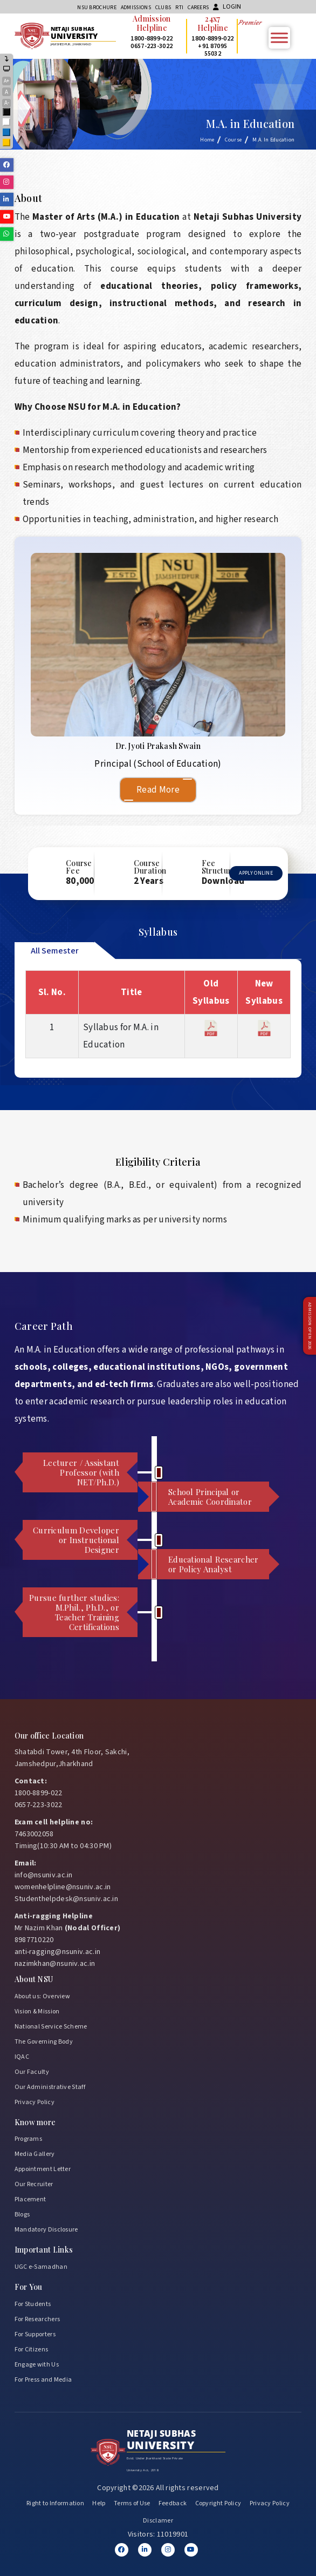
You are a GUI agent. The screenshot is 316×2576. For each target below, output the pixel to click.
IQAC (22, 2056)
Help (98, 2503)
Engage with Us (37, 2364)
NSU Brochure (96, 7)
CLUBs (163, 7)
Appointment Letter (43, 2169)
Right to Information (55, 2503)
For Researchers (37, 2319)
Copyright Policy (218, 2503)
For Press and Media (43, 2379)
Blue (7, 133)
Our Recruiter (34, 2184)
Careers (198, 7)
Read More (158, 789)
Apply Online (256, 873)
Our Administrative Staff (50, 2087)
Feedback (173, 2503)
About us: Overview (42, 1996)
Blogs (22, 2214)
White (7, 123)
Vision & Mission (37, 2011)
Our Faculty (32, 2072)
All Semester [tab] (55, 951)
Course (233, 140)
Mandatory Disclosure (46, 2229)
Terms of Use (132, 2503)
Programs (28, 2139)
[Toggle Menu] (279, 37)
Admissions (136, 7)
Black (7, 113)
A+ (6, 81)
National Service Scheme (51, 2026)
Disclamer (158, 2520)
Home (207, 140)
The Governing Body (44, 2041)
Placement (30, 2199)
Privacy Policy (34, 2102)
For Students (33, 2304)
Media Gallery (35, 2154)
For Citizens (32, 2349)
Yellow (7, 143)
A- (6, 103)
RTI (179, 7)
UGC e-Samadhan (41, 2266)
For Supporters (35, 2334)
